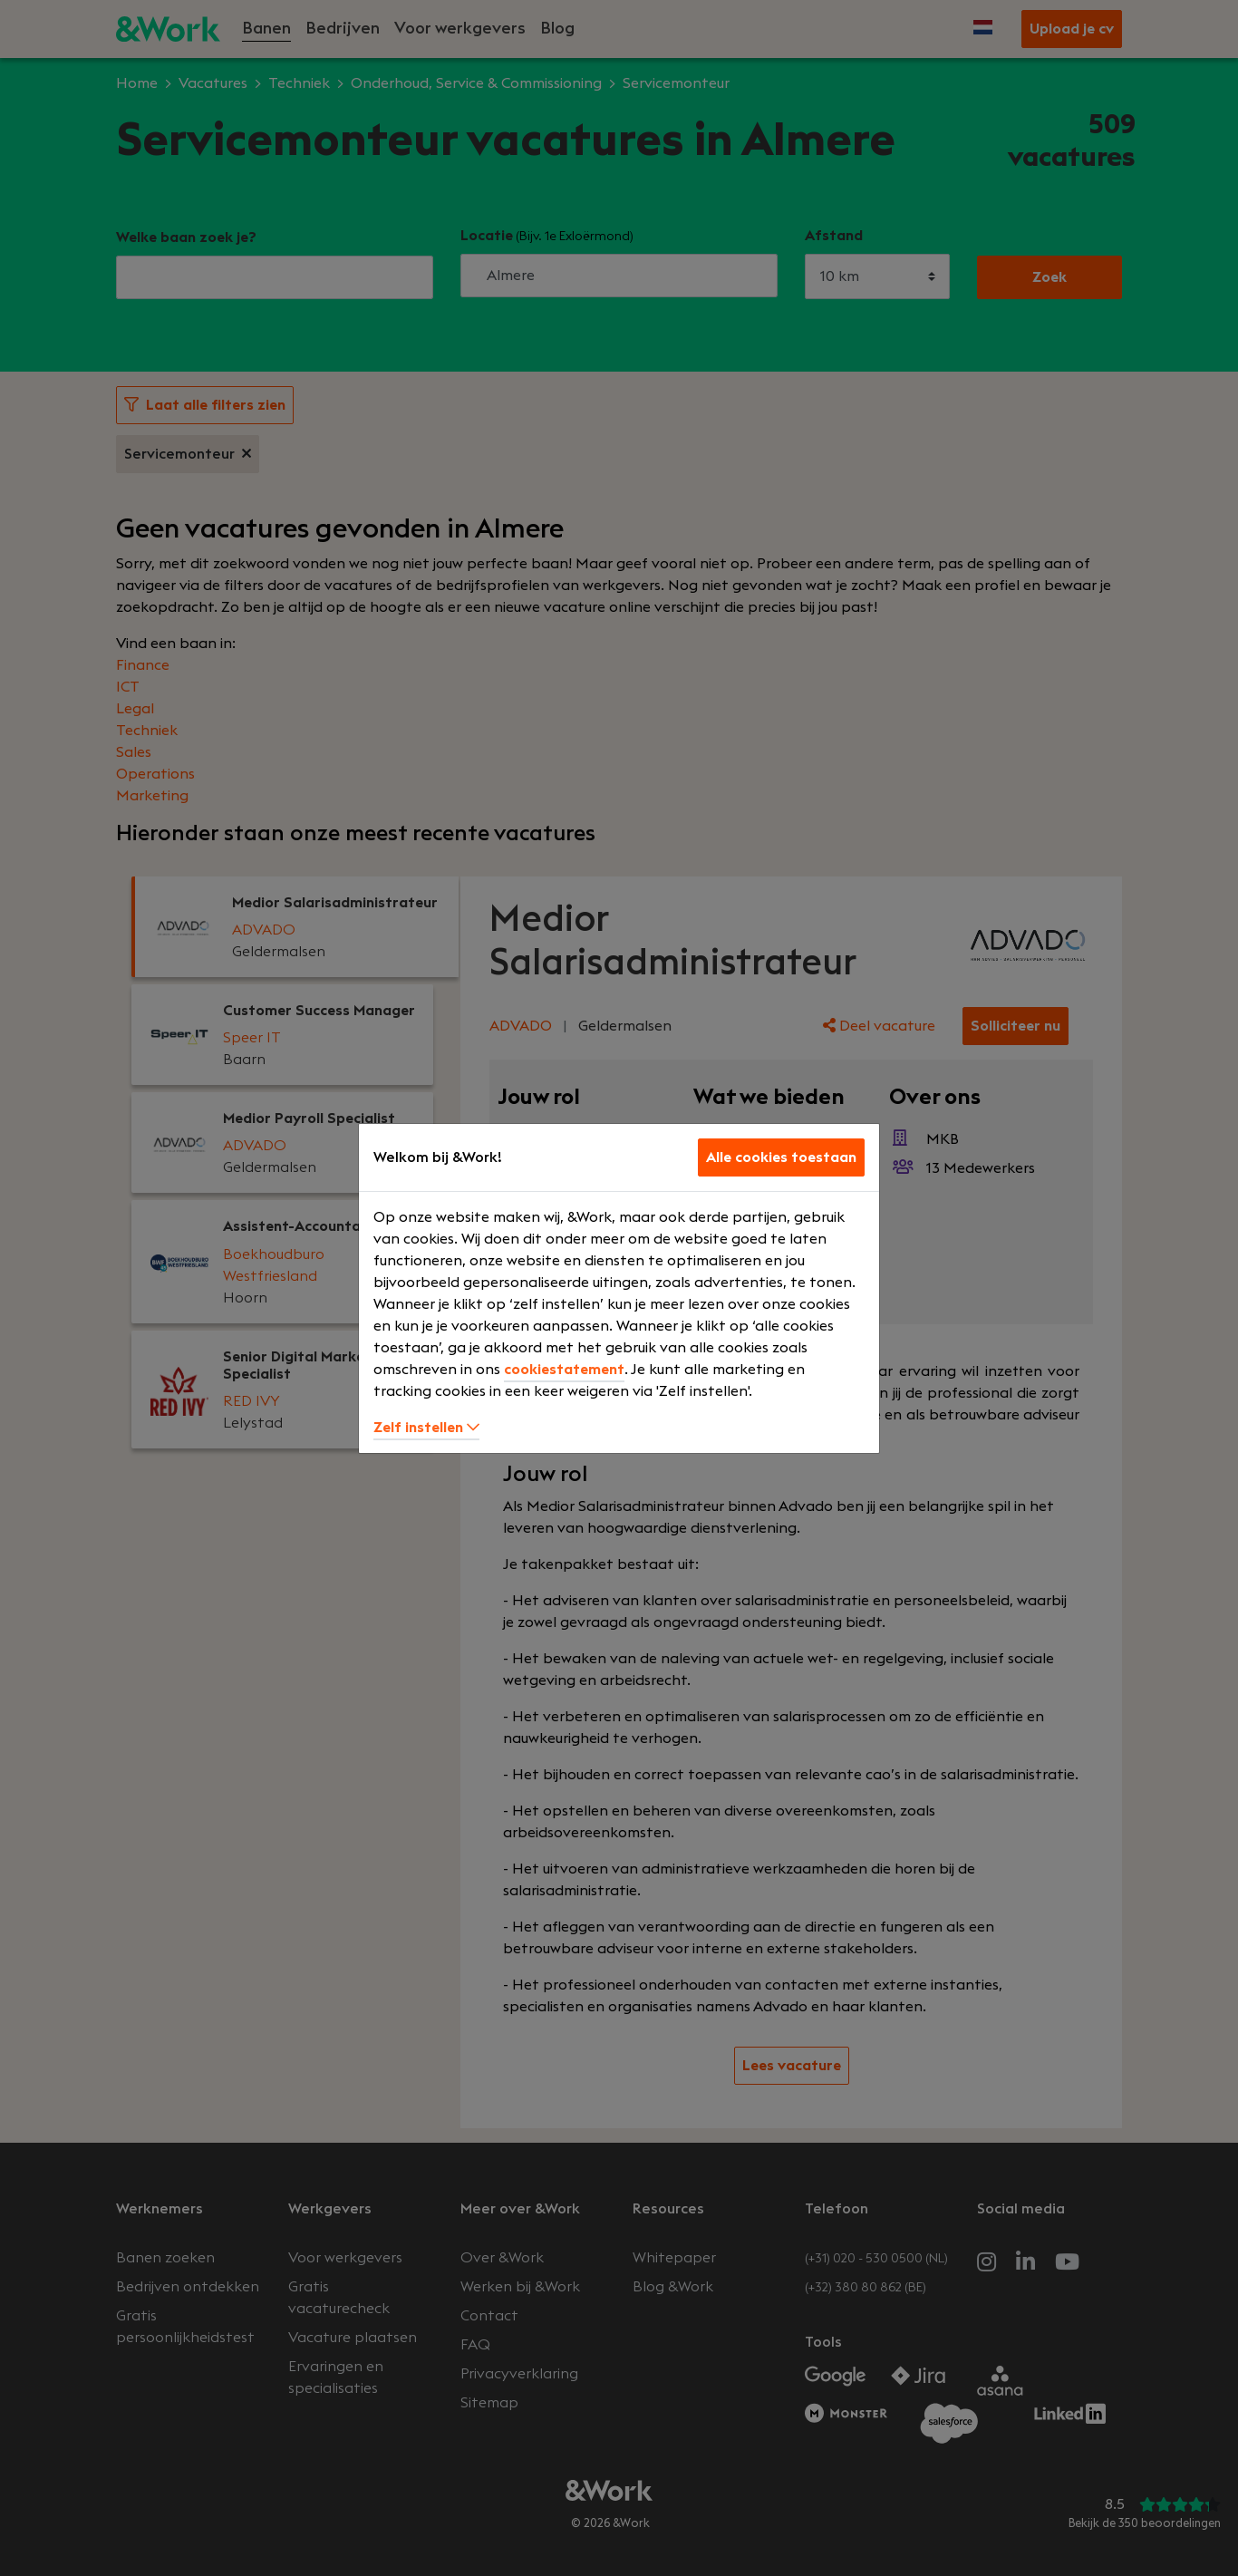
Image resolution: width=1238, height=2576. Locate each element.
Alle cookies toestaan (781, 1157)
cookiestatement (564, 1369)
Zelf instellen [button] (426, 1427)
